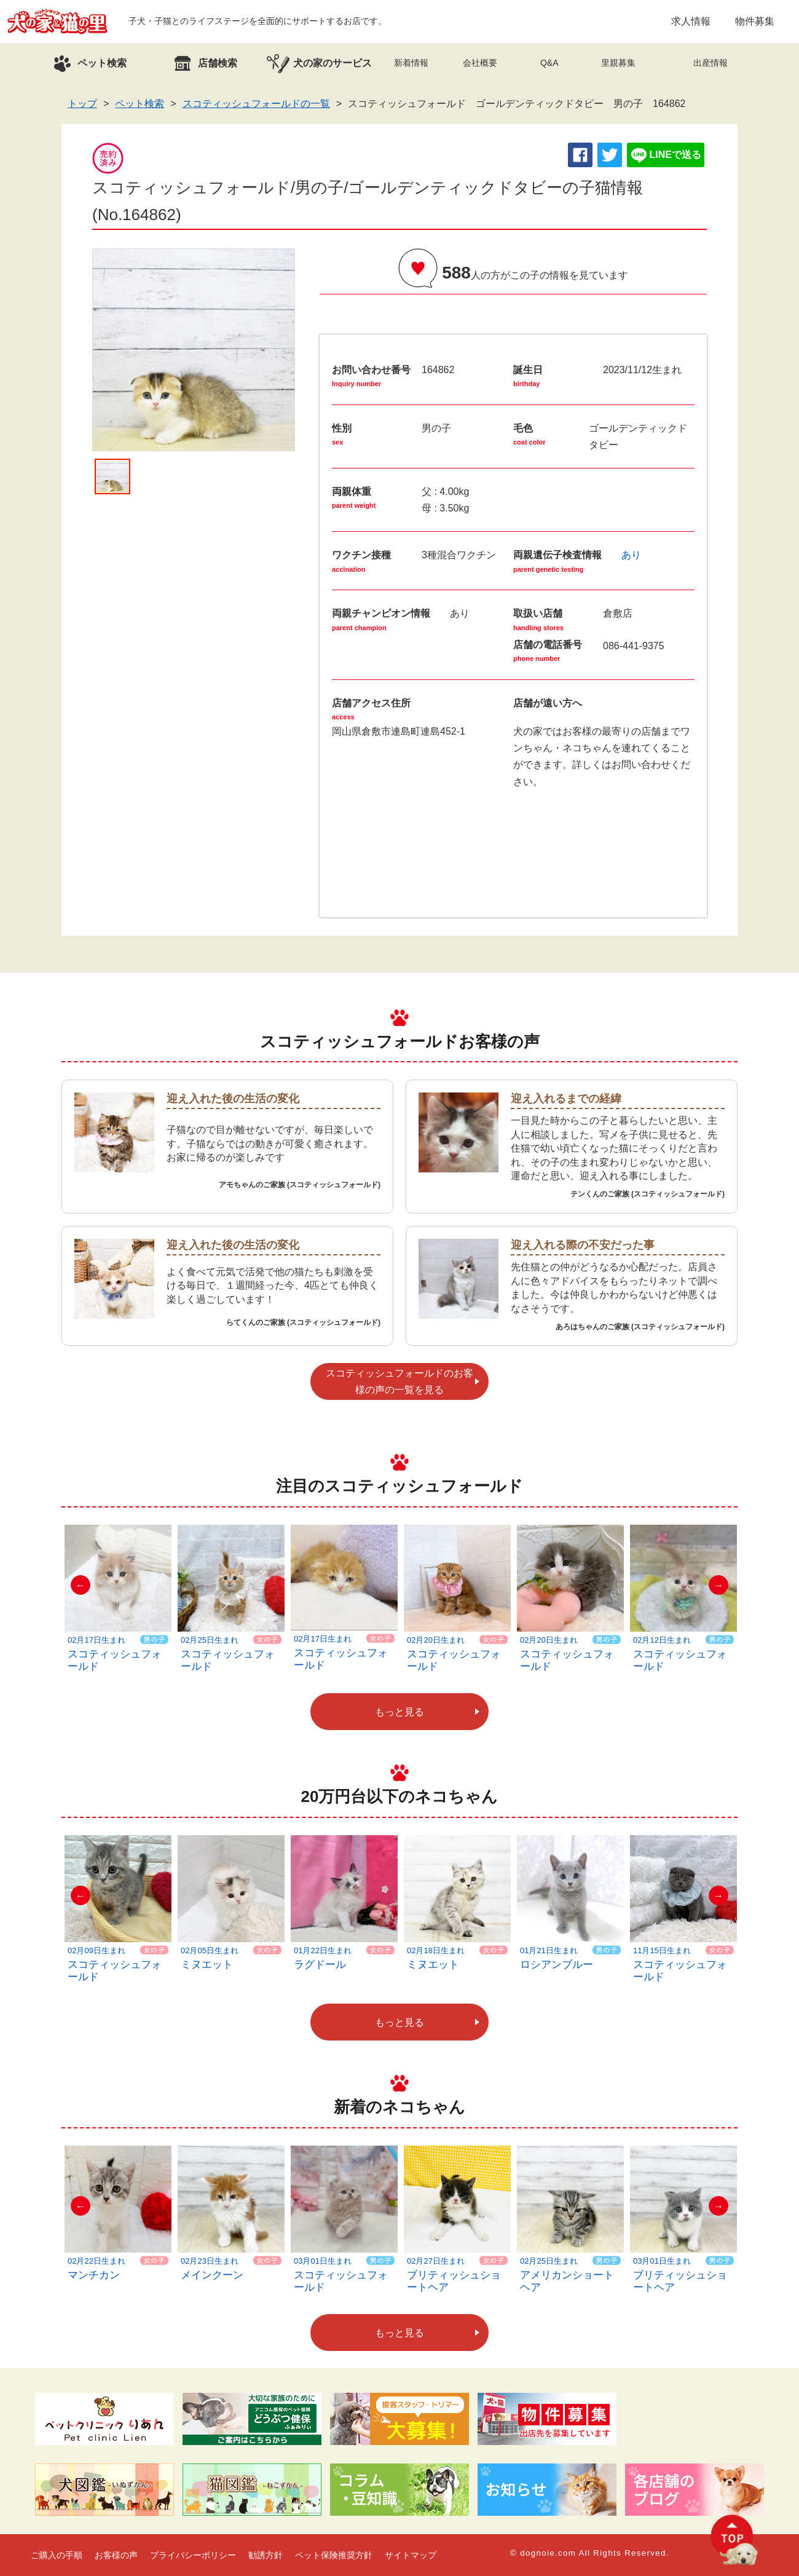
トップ (82, 103)
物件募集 (754, 21)
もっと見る (399, 1712)
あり (631, 555)
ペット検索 (139, 103)
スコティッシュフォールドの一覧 (256, 103)
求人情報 (690, 21)
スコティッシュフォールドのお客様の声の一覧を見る (399, 1381)
